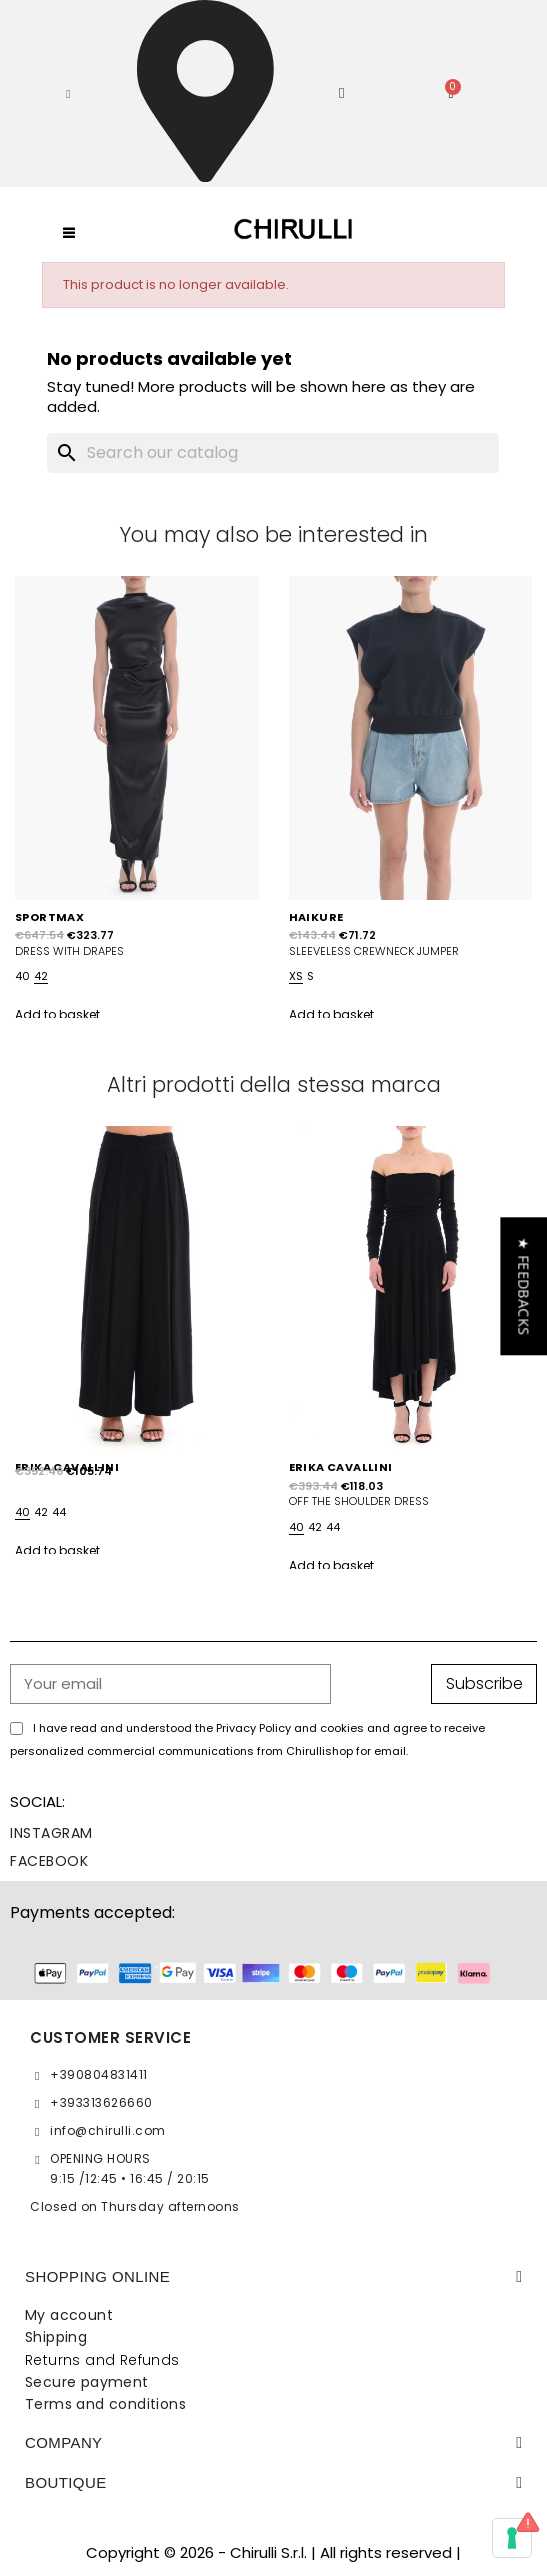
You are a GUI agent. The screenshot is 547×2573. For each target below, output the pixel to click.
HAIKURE (316, 917)
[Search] (273, 453)
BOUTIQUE (66, 2482)
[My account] (342, 93)
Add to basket (57, 1014)
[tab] (273, 2277)
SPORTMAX (49, 917)
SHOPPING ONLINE (97, 2276)
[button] (68, 94)
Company (64, 2442)
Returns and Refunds (102, 2360)
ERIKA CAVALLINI (341, 1467)
